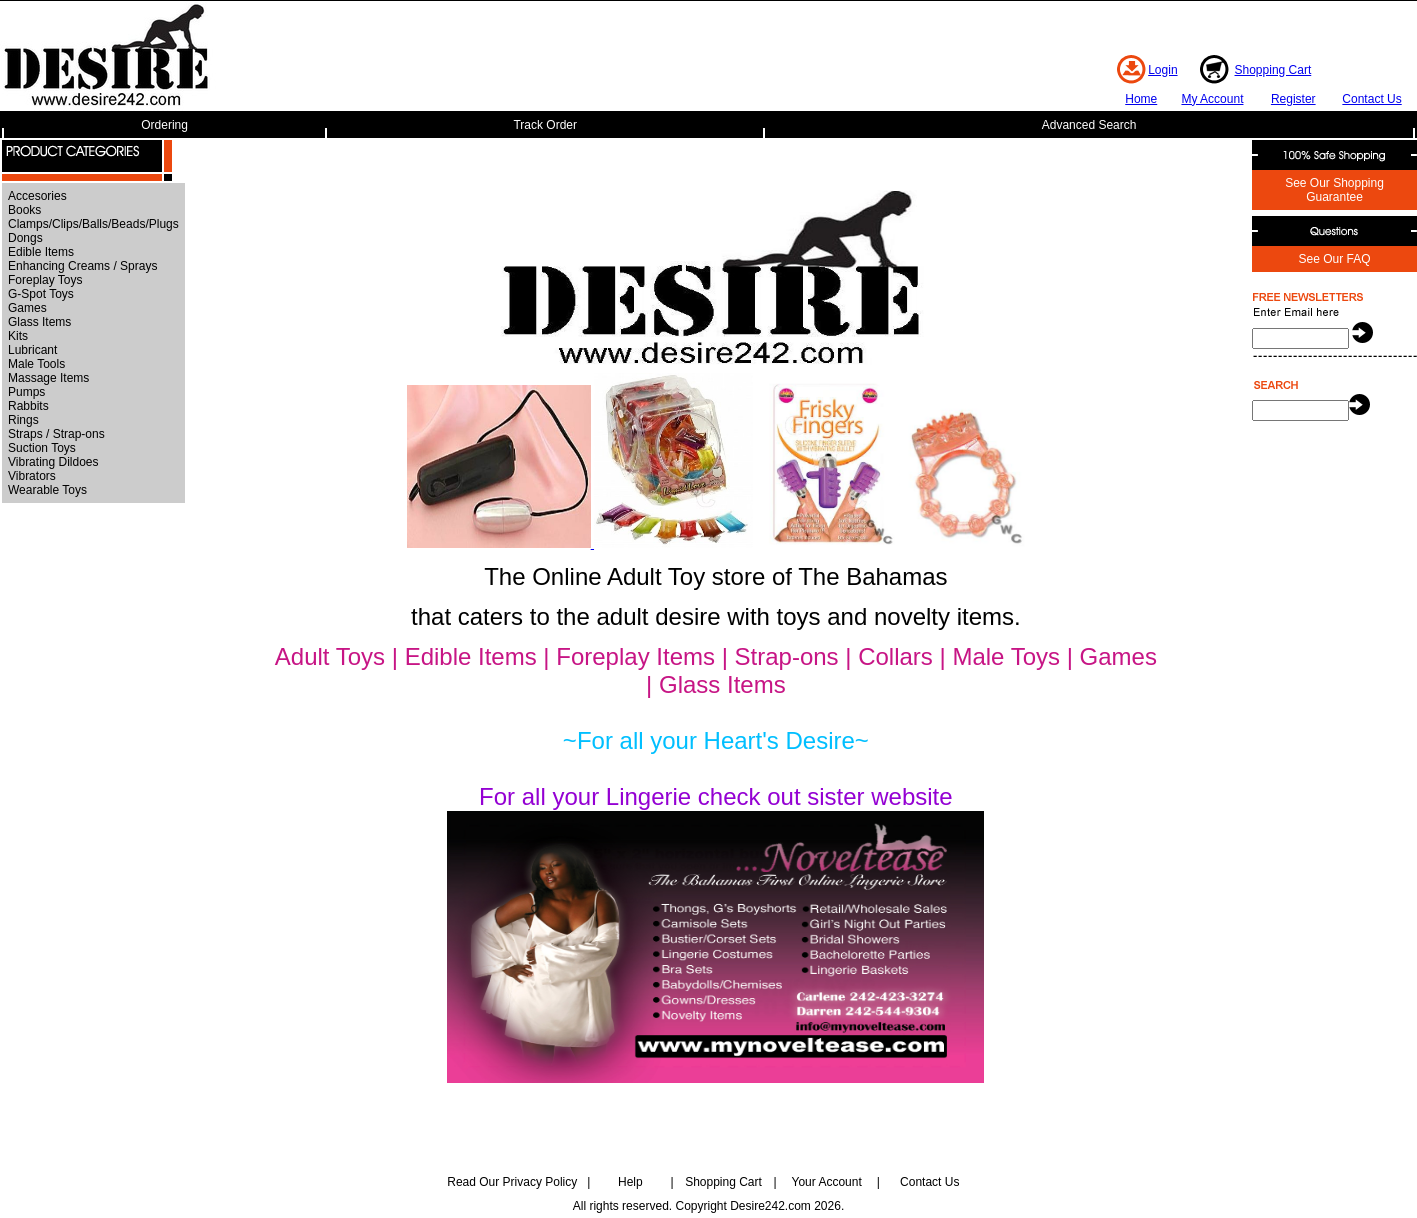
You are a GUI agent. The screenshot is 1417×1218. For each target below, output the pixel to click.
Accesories (37, 196)
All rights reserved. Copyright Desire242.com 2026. (708, 1206)
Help (630, 1182)
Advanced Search (1089, 125)
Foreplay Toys (45, 280)
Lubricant (32, 350)
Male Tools (36, 364)
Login (1162, 70)
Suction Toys (42, 448)
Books (24, 210)
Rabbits (28, 406)
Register (1293, 99)
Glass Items (39, 322)
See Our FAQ (1334, 259)
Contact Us (1371, 99)
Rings (23, 420)
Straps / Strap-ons (56, 434)
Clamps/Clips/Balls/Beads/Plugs (93, 224)
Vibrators (32, 476)
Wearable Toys (47, 490)
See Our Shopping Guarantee (1334, 190)
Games (27, 308)
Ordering (164, 125)
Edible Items (41, 252)
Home (1141, 99)
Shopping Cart (1273, 70)
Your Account (826, 1182)
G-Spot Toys (41, 294)
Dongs (25, 238)
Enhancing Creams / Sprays (82, 266)
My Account (1212, 99)
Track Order (545, 125)
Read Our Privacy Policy (512, 1182)
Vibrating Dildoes (53, 462)
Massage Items (48, 378)
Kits (18, 336)
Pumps (26, 392)
